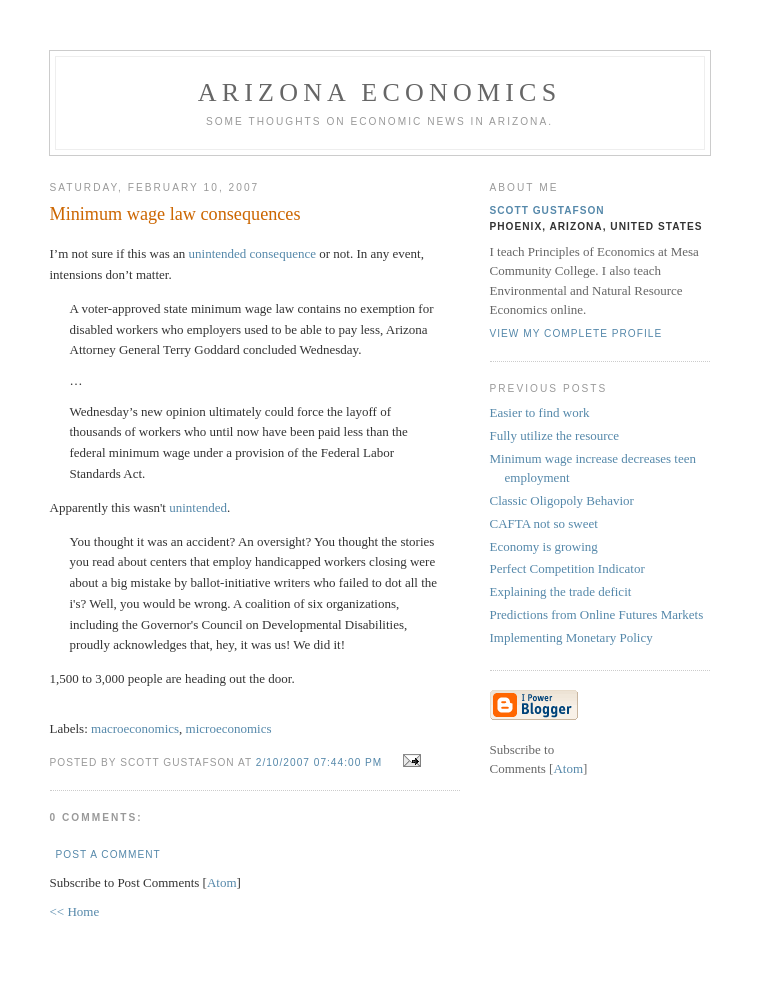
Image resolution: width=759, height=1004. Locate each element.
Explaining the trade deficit (561, 591)
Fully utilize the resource (555, 435)
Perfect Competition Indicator (567, 568)
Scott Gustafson (547, 210)
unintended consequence (252, 253)
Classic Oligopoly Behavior (562, 500)
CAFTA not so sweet (544, 523)
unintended (198, 507)
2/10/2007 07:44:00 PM (321, 762)
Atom (222, 882)
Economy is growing (544, 546)
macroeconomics (135, 728)
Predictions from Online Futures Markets (597, 614)
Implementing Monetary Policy (571, 637)
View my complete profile (576, 333)
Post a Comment (108, 854)
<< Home (75, 911)
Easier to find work (540, 412)
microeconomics (229, 728)
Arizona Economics (380, 92)
